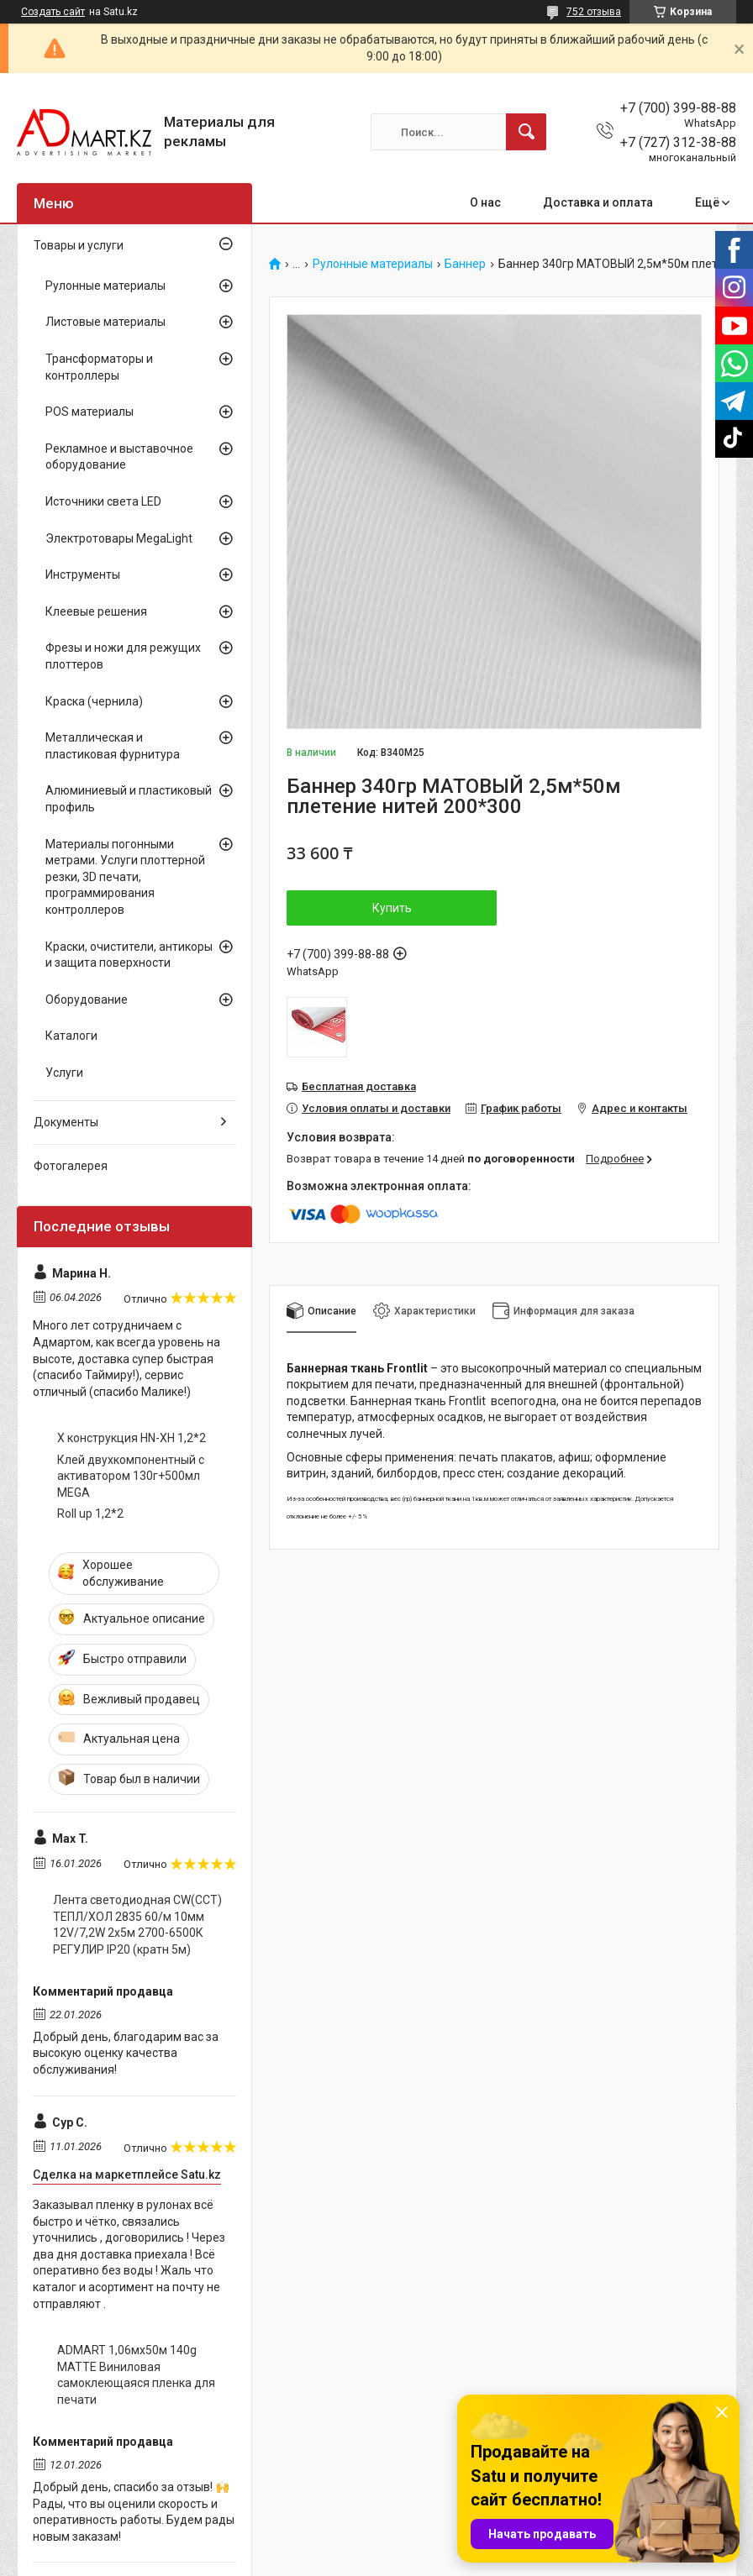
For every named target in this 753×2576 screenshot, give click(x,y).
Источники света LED (103, 501)
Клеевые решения (96, 611)
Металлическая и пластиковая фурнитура (112, 746)
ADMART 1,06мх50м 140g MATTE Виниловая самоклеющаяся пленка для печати (136, 2374)
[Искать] (526, 131)
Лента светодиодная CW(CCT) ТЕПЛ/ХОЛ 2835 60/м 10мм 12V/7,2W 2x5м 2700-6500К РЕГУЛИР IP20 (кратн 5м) (137, 1924)
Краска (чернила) (94, 701)
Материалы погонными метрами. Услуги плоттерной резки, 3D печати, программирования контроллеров (125, 876)
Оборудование (86, 999)
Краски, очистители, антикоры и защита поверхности (129, 955)
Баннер (465, 264)
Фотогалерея (71, 1166)
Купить (392, 908)
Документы (66, 1122)
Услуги (64, 1072)
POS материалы (89, 411)
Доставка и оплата (598, 202)
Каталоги (71, 1035)
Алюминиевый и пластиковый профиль (128, 799)
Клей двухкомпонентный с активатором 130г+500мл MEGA (130, 1476)
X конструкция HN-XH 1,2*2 (131, 1438)
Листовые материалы (105, 321)
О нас (485, 202)
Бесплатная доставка (359, 1086)
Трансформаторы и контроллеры (99, 367)
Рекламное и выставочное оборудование (119, 457)
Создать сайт (53, 12)
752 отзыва (593, 12)
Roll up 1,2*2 (90, 1513)
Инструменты (82, 574)
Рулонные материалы (373, 264)
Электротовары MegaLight (118, 538)
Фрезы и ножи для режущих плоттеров (123, 656)
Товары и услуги (79, 245)
